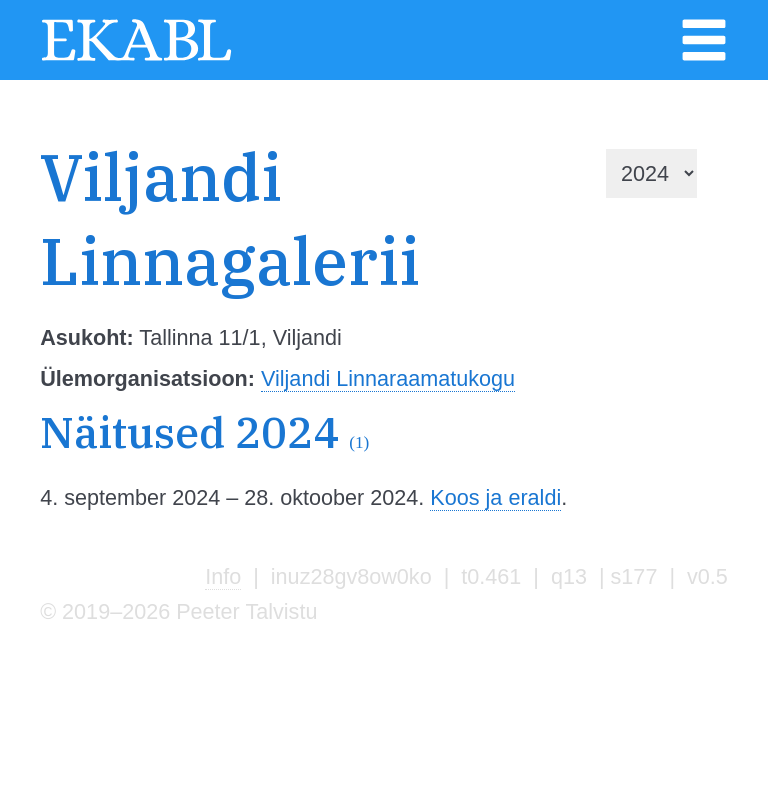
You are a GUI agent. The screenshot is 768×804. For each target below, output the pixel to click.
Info (223, 576)
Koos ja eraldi (495, 497)
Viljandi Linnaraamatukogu (388, 378)
